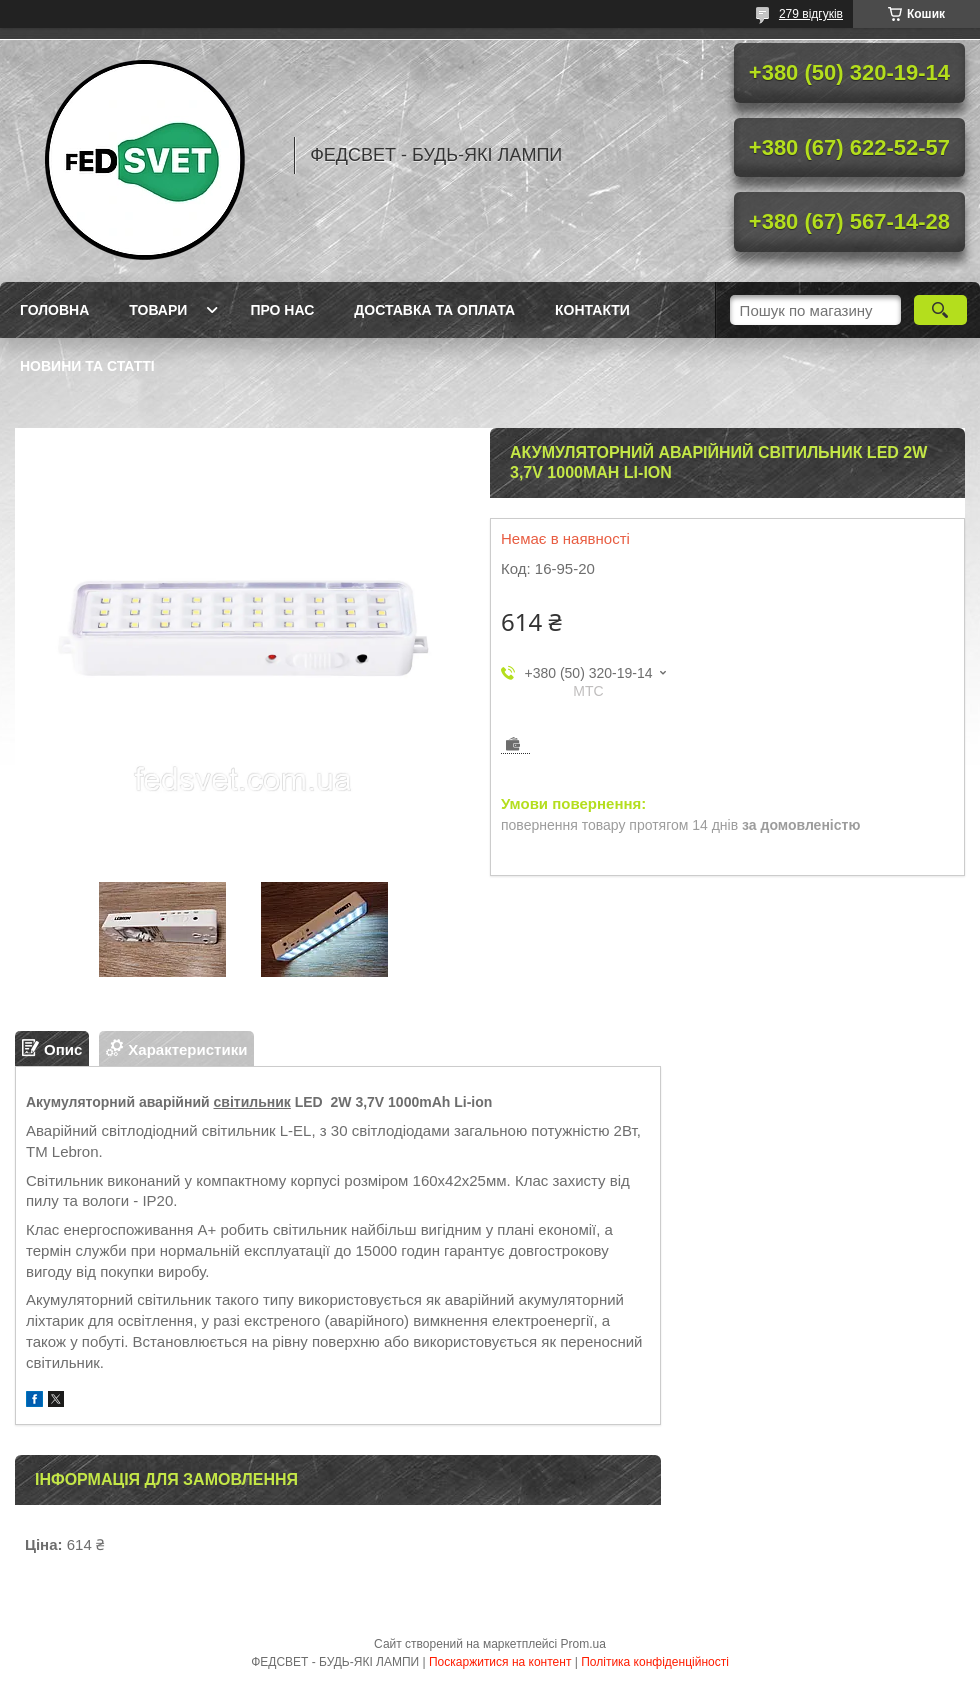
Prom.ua (583, 1644)
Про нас (282, 310)
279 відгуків (811, 14)
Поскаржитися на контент (500, 1662)
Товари (158, 310)
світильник (252, 1102)
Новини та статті (87, 366)
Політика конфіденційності (655, 1662)
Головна (54, 310)
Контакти (592, 310)
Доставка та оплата (434, 310)
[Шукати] (940, 310)
